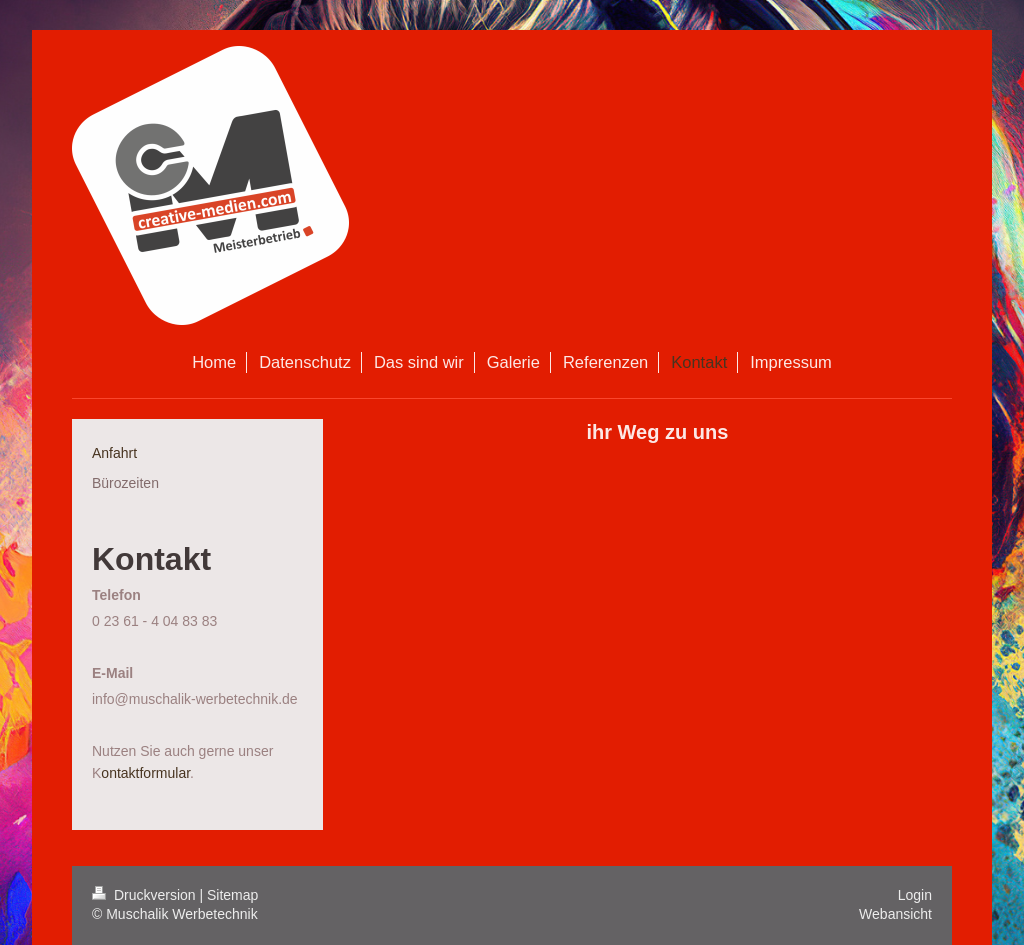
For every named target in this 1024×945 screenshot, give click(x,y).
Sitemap (232, 895)
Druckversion (145, 895)
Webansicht (895, 914)
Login (915, 895)
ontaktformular (145, 773)
